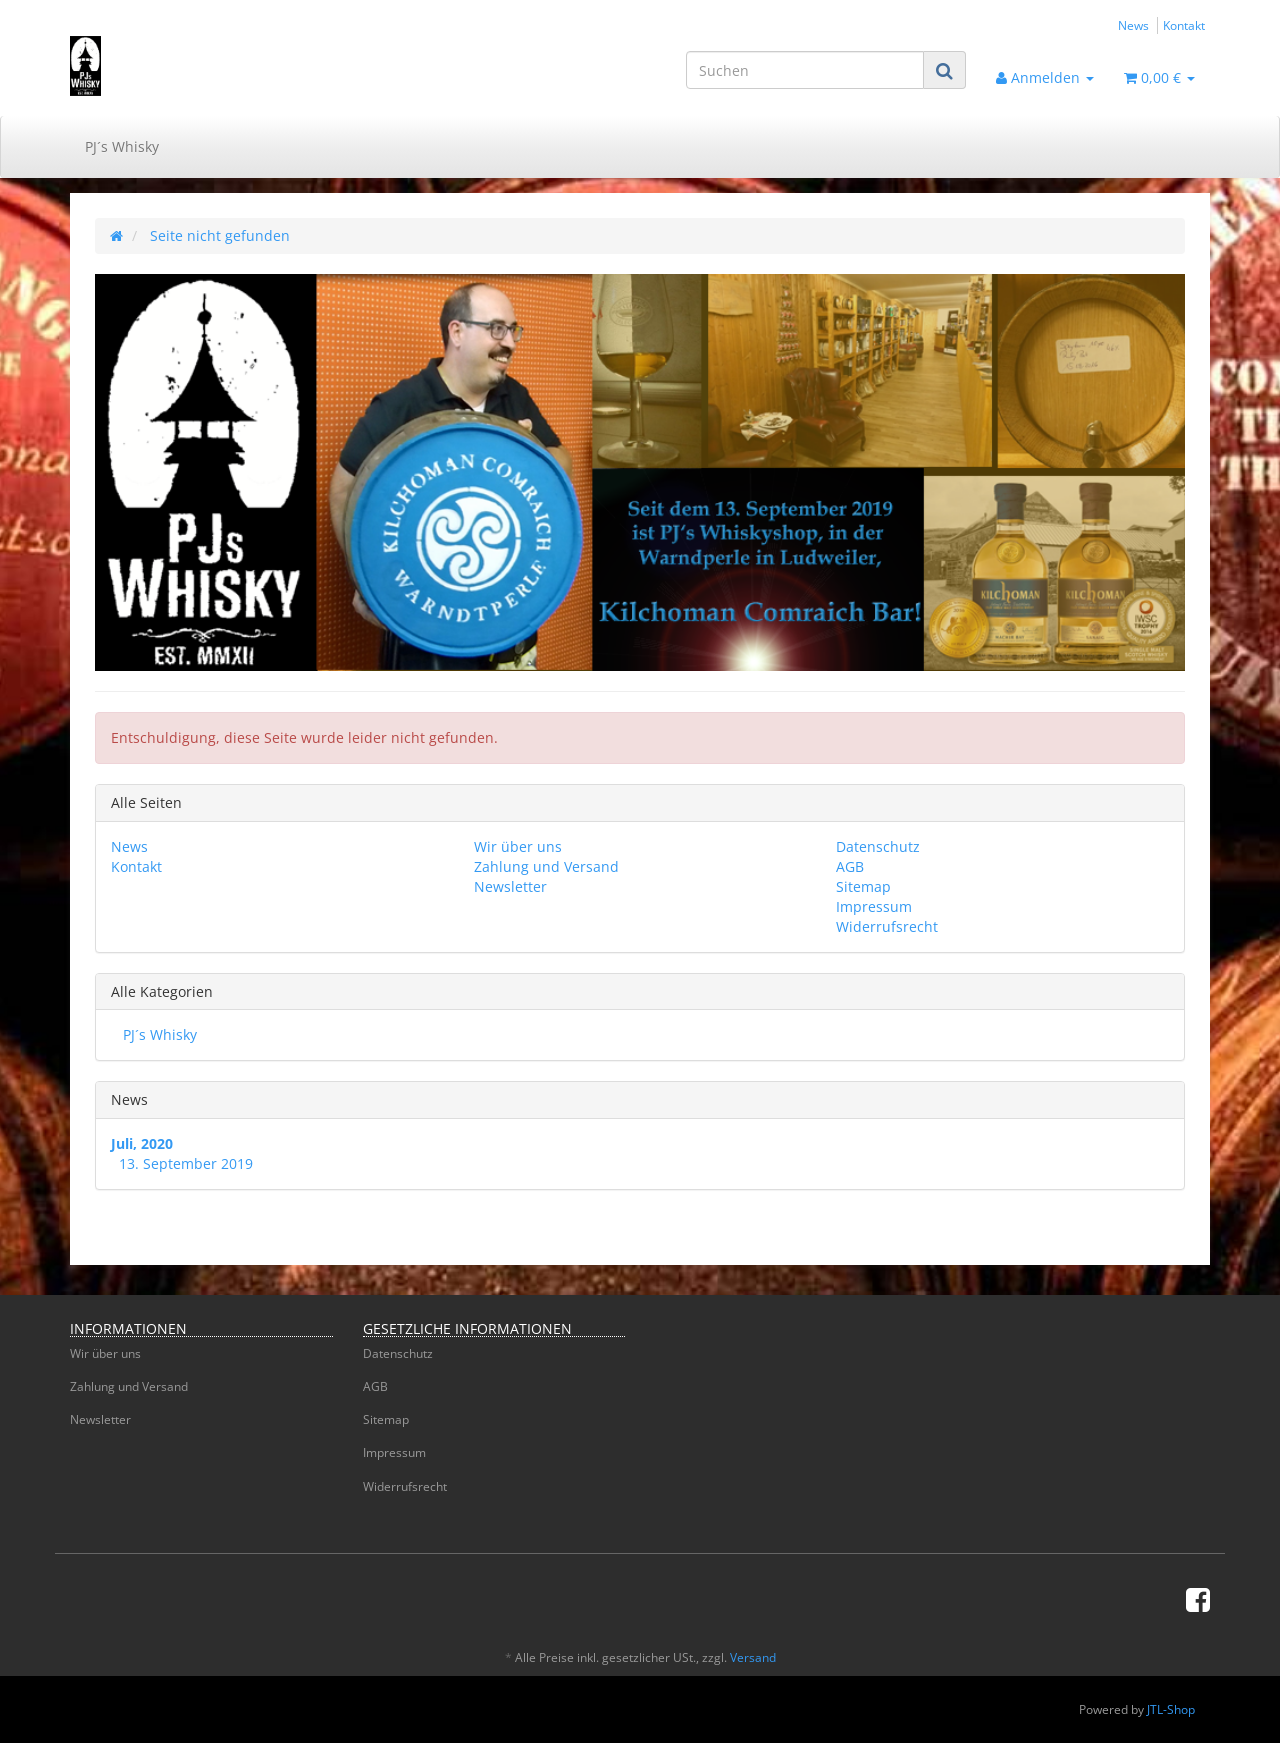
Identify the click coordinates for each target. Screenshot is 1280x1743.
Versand (753, 1657)
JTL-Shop (1171, 1709)
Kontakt (1184, 25)
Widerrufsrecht (887, 926)
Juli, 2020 (142, 1143)
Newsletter (510, 886)
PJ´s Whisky (122, 146)
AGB (850, 866)
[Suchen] (805, 70)
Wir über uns (518, 846)
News (1133, 25)
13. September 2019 (186, 1163)
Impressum (874, 906)
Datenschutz (878, 846)
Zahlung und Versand (546, 866)
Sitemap (863, 886)
